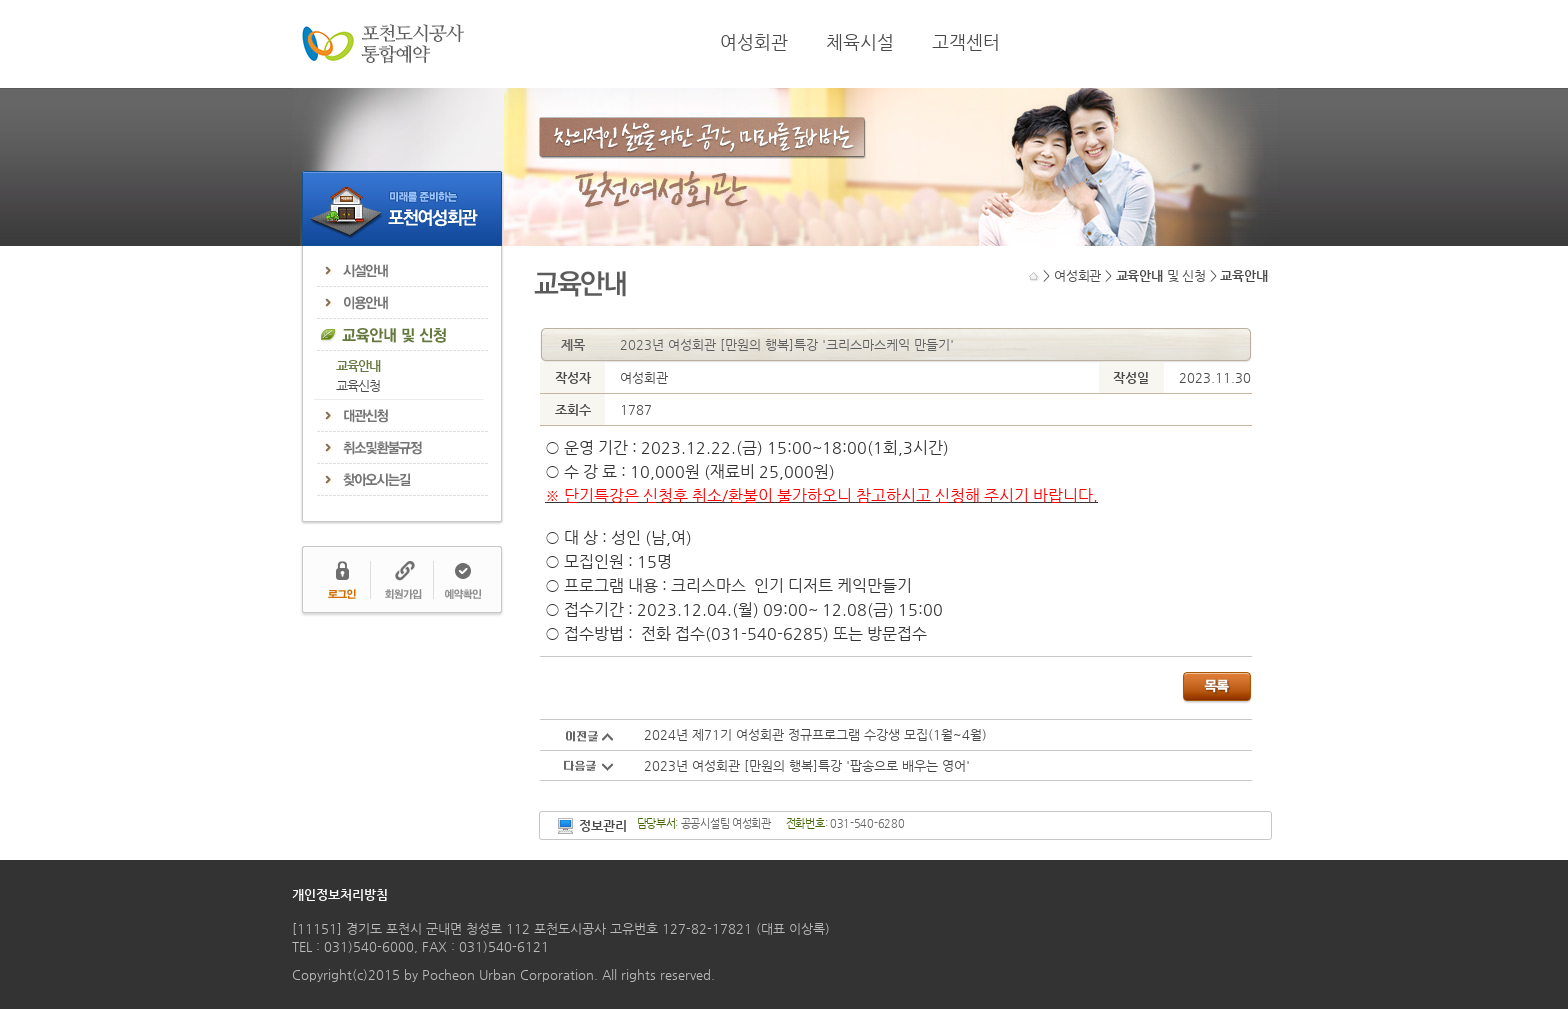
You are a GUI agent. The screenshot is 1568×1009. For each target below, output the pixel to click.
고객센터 (966, 42)
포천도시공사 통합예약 (383, 44)
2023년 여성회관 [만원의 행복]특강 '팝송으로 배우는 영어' (807, 765)
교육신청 (358, 385)
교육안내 (358, 365)
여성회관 (754, 42)
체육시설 (860, 42)
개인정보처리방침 (340, 894)
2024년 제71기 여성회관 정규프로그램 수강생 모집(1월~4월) (815, 734)
